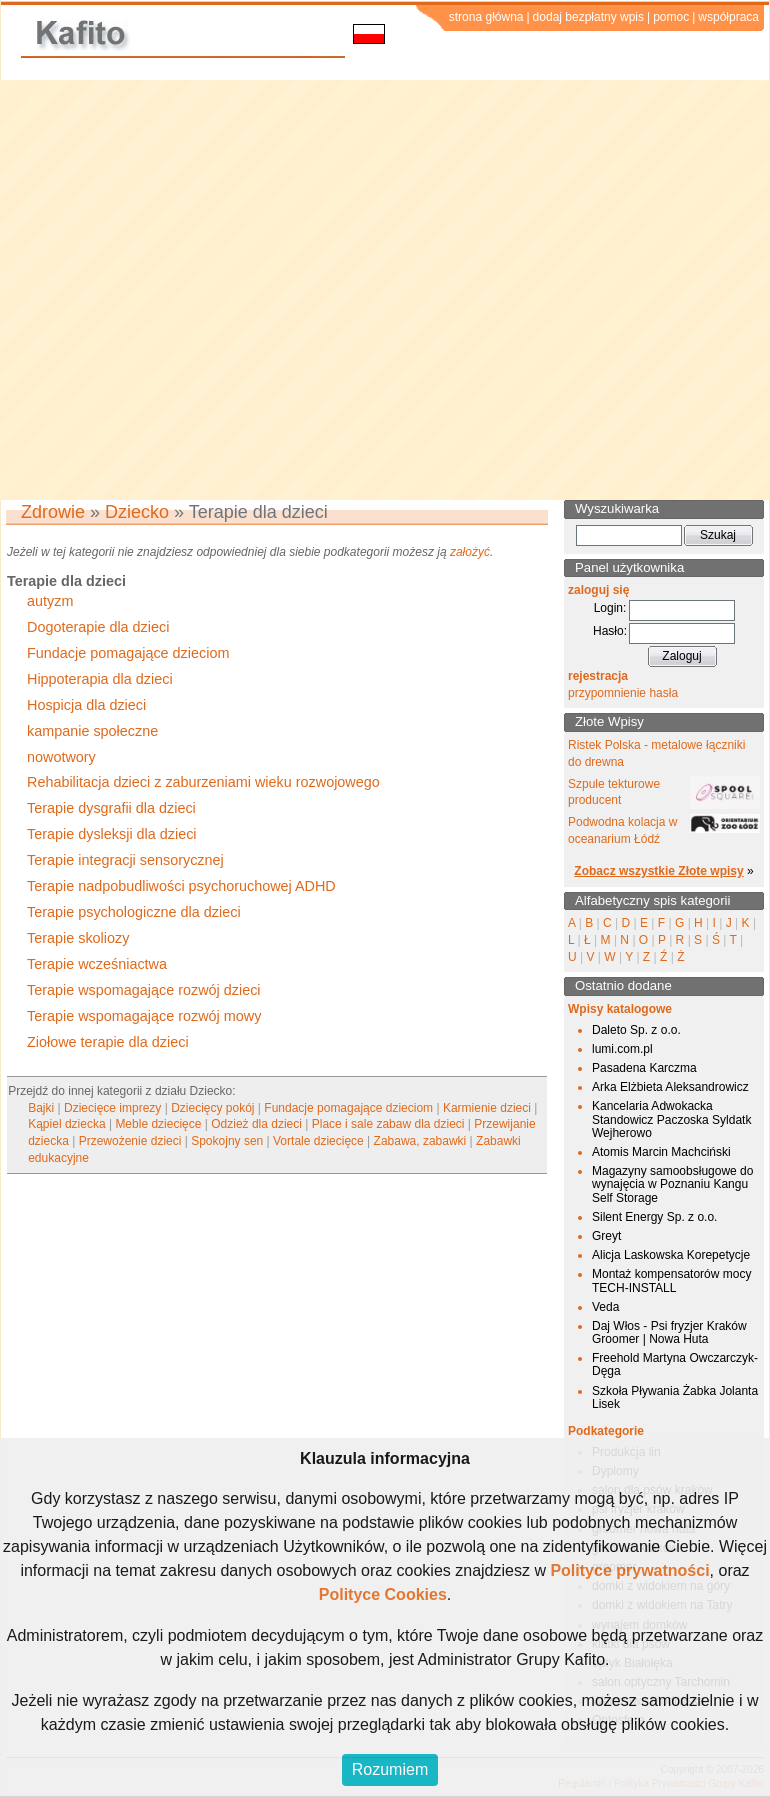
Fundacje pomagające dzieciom (128, 653)
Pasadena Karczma (644, 1068)
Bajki (41, 1108)
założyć (470, 552)
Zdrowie (53, 512)
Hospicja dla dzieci (86, 705)
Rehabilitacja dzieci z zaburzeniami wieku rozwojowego (203, 782)
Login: (610, 608)
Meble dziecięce (158, 1124)
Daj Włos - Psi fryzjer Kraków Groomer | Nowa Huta (669, 1332)
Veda (605, 1307)
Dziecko (137, 512)
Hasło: (610, 631)
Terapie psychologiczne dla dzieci (134, 912)
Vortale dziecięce (318, 1141)
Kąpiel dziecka (66, 1124)
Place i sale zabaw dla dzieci (388, 1124)
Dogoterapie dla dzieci (98, 627)
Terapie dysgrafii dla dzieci (111, 808)
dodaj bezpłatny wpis (588, 17)
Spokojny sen (227, 1141)
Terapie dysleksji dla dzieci (112, 834)
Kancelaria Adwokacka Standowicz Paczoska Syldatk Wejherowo (671, 1119)
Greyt (606, 1236)
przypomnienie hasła (623, 693)
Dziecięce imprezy (112, 1108)
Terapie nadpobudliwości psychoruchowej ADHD (181, 886)
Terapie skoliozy (78, 938)
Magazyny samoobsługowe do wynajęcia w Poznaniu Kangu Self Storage (672, 1184)
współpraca (728, 17)
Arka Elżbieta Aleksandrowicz (670, 1087)
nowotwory (61, 757)
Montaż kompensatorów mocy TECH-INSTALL (671, 1280)
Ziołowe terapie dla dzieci (108, 1042)
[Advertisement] (200, 290)
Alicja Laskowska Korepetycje (671, 1255)
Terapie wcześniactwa (97, 964)
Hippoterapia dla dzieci (100, 679)
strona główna (486, 17)
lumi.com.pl (622, 1049)
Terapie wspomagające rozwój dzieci (144, 990)
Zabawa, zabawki (420, 1141)
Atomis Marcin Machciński (661, 1152)
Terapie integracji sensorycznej (125, 860)
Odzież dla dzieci (256, 1124)
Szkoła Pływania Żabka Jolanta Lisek (675, 1397)
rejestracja (598, 676)
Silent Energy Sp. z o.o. (654, 1217)
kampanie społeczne (92, 731)
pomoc (671, 17)
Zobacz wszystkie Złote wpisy (658, 871)
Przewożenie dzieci (130, 1141)
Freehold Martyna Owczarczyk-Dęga (675, 1364)
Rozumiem (390, 1769)
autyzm (50, 601)
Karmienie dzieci (487, 1108)
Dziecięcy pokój (212, 1108)
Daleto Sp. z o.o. (636, 1030)
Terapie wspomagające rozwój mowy (144, 1016)
